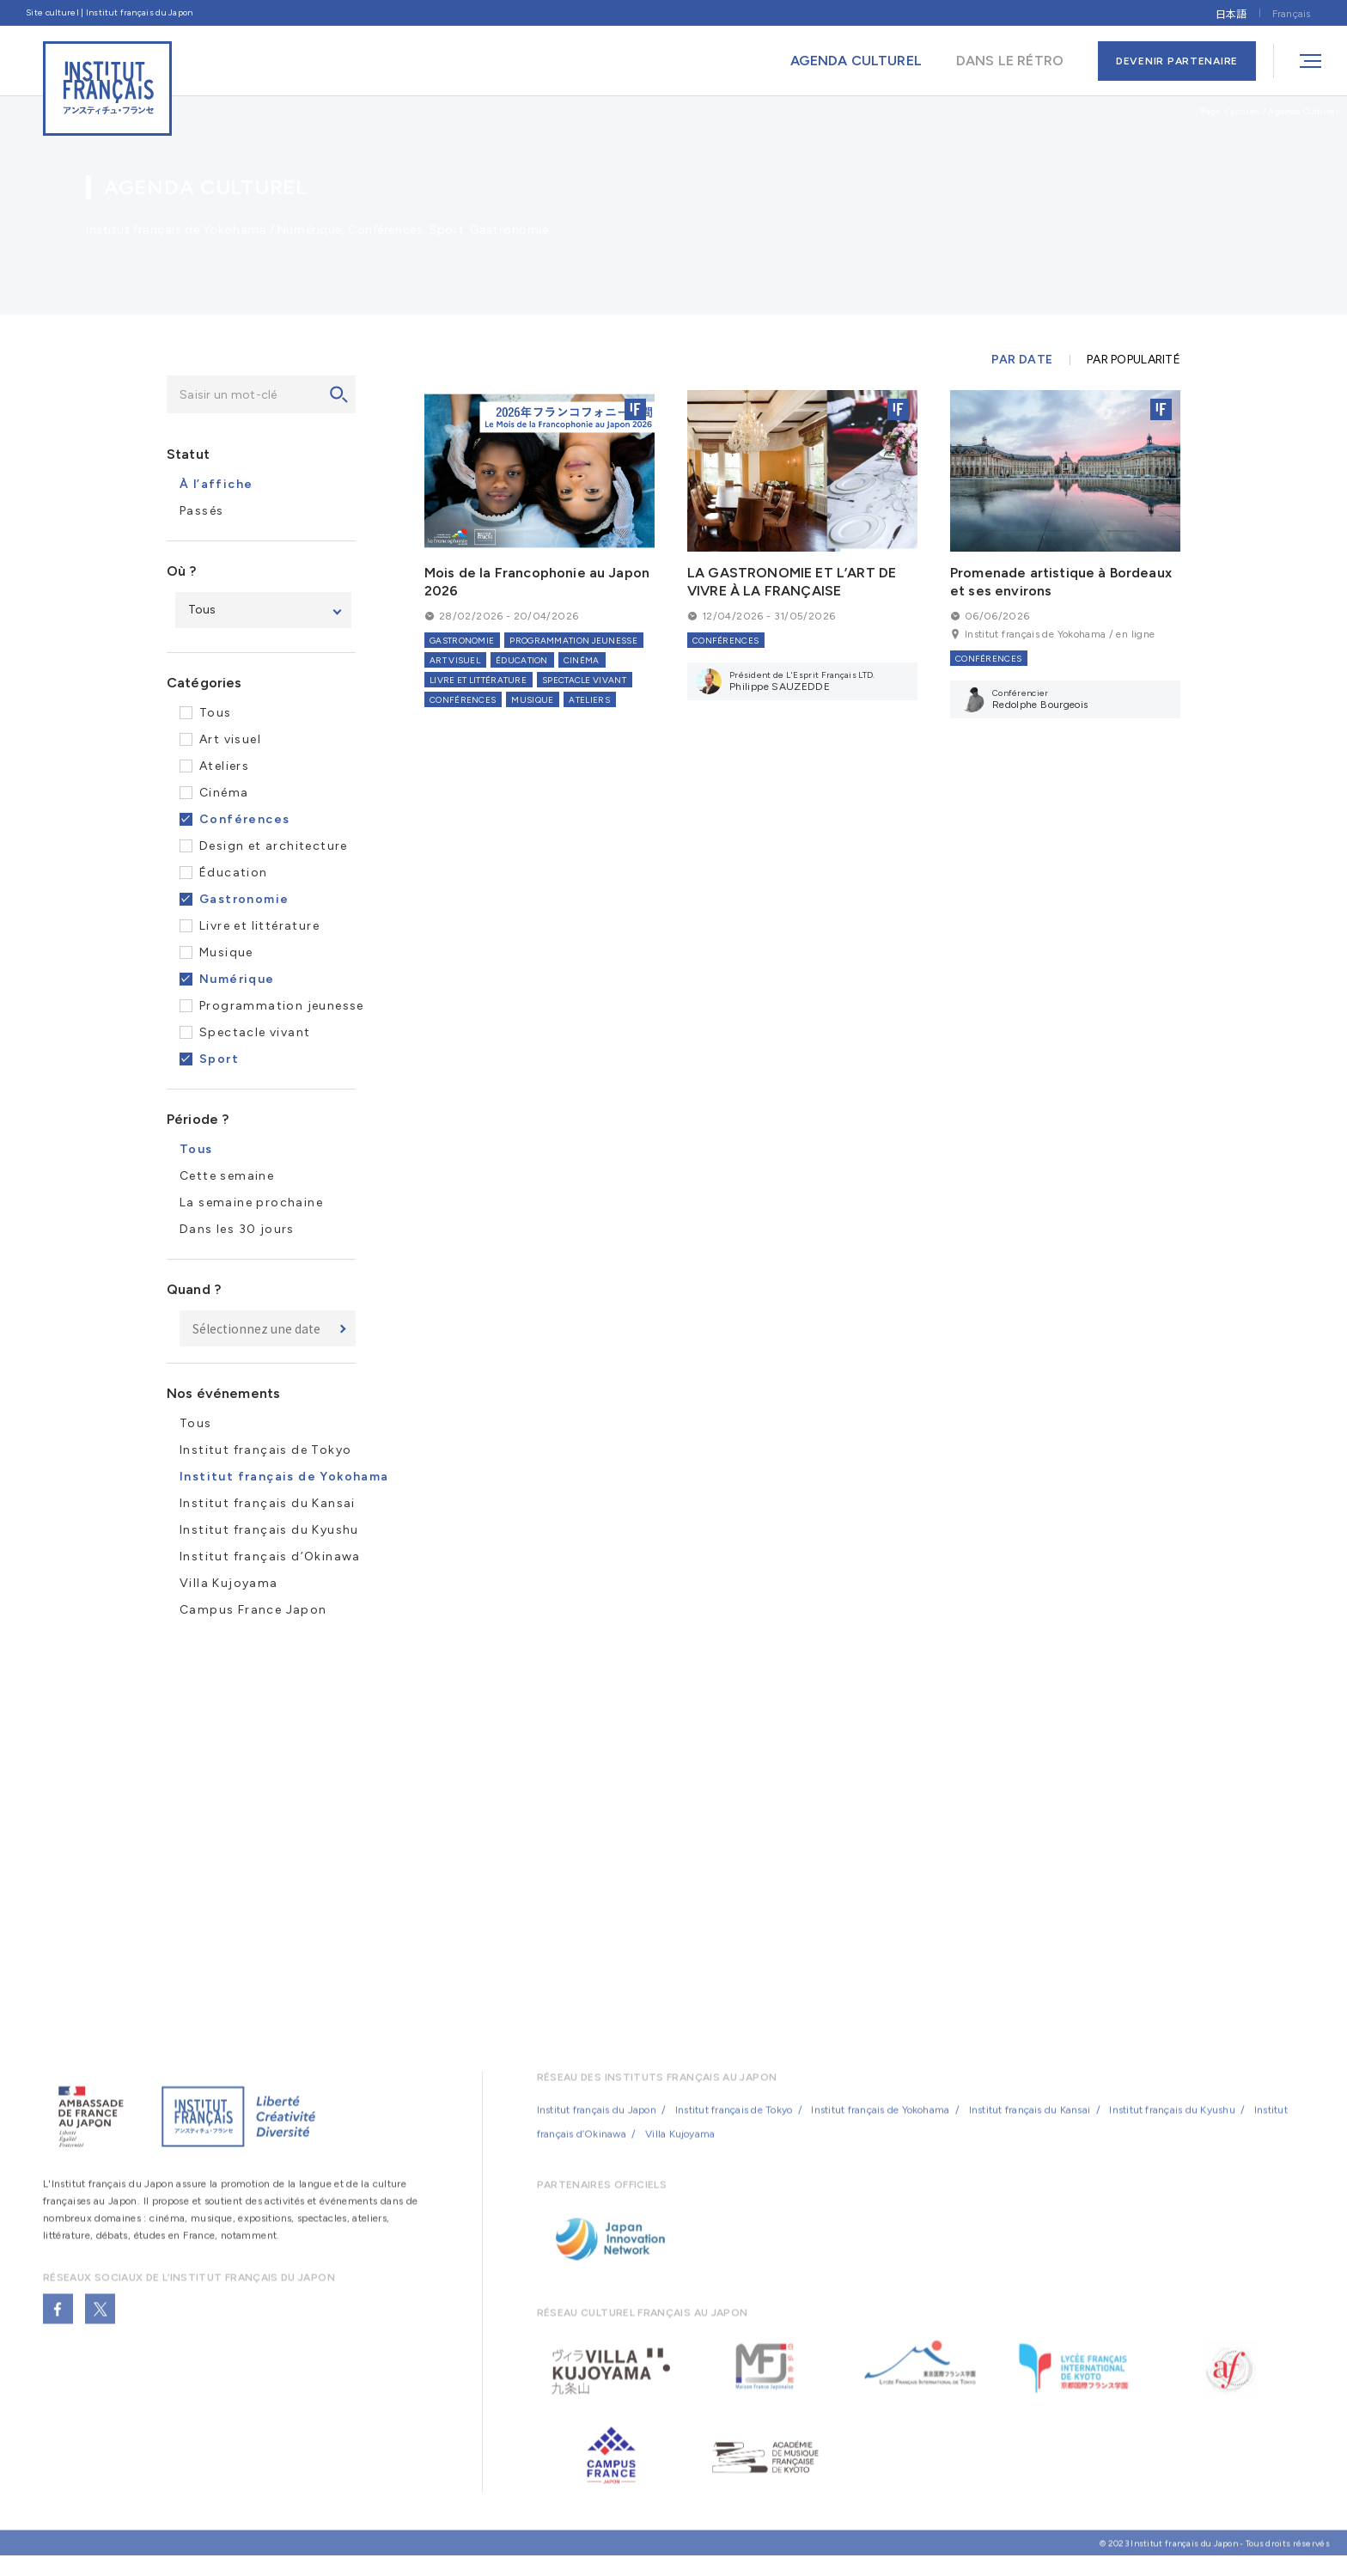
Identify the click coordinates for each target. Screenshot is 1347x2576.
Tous (215, 712)
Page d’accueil (1230, 111)
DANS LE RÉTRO (1010, 60)
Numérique (237, 979)
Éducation (233, 872)
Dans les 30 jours (237, 1229)
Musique (226, 952)
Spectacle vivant (254, 1032)
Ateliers (224, 766)
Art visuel (230, 739)
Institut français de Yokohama (880, 2123)
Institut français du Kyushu (269, 1530)
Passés (201, 511)
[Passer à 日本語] (1231, 12)
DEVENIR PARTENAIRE (1177, 61)
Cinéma (223, 792)
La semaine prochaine (251, 1202)
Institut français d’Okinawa (270, 1556)
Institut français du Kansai (268, 1503)
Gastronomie (244, 899)
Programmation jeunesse (281, 1005)
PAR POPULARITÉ (1133, 360)
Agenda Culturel (1303, 111)
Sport (219, 1059)
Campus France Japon (253, 1609)
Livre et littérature (259, 926)
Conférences (244, 819)
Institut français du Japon (596, 2123)
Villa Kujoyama (229, 1583)
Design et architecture (273, 846)
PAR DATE (1021, 360)
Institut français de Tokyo (265, 1450)
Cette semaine (227, 1176)
